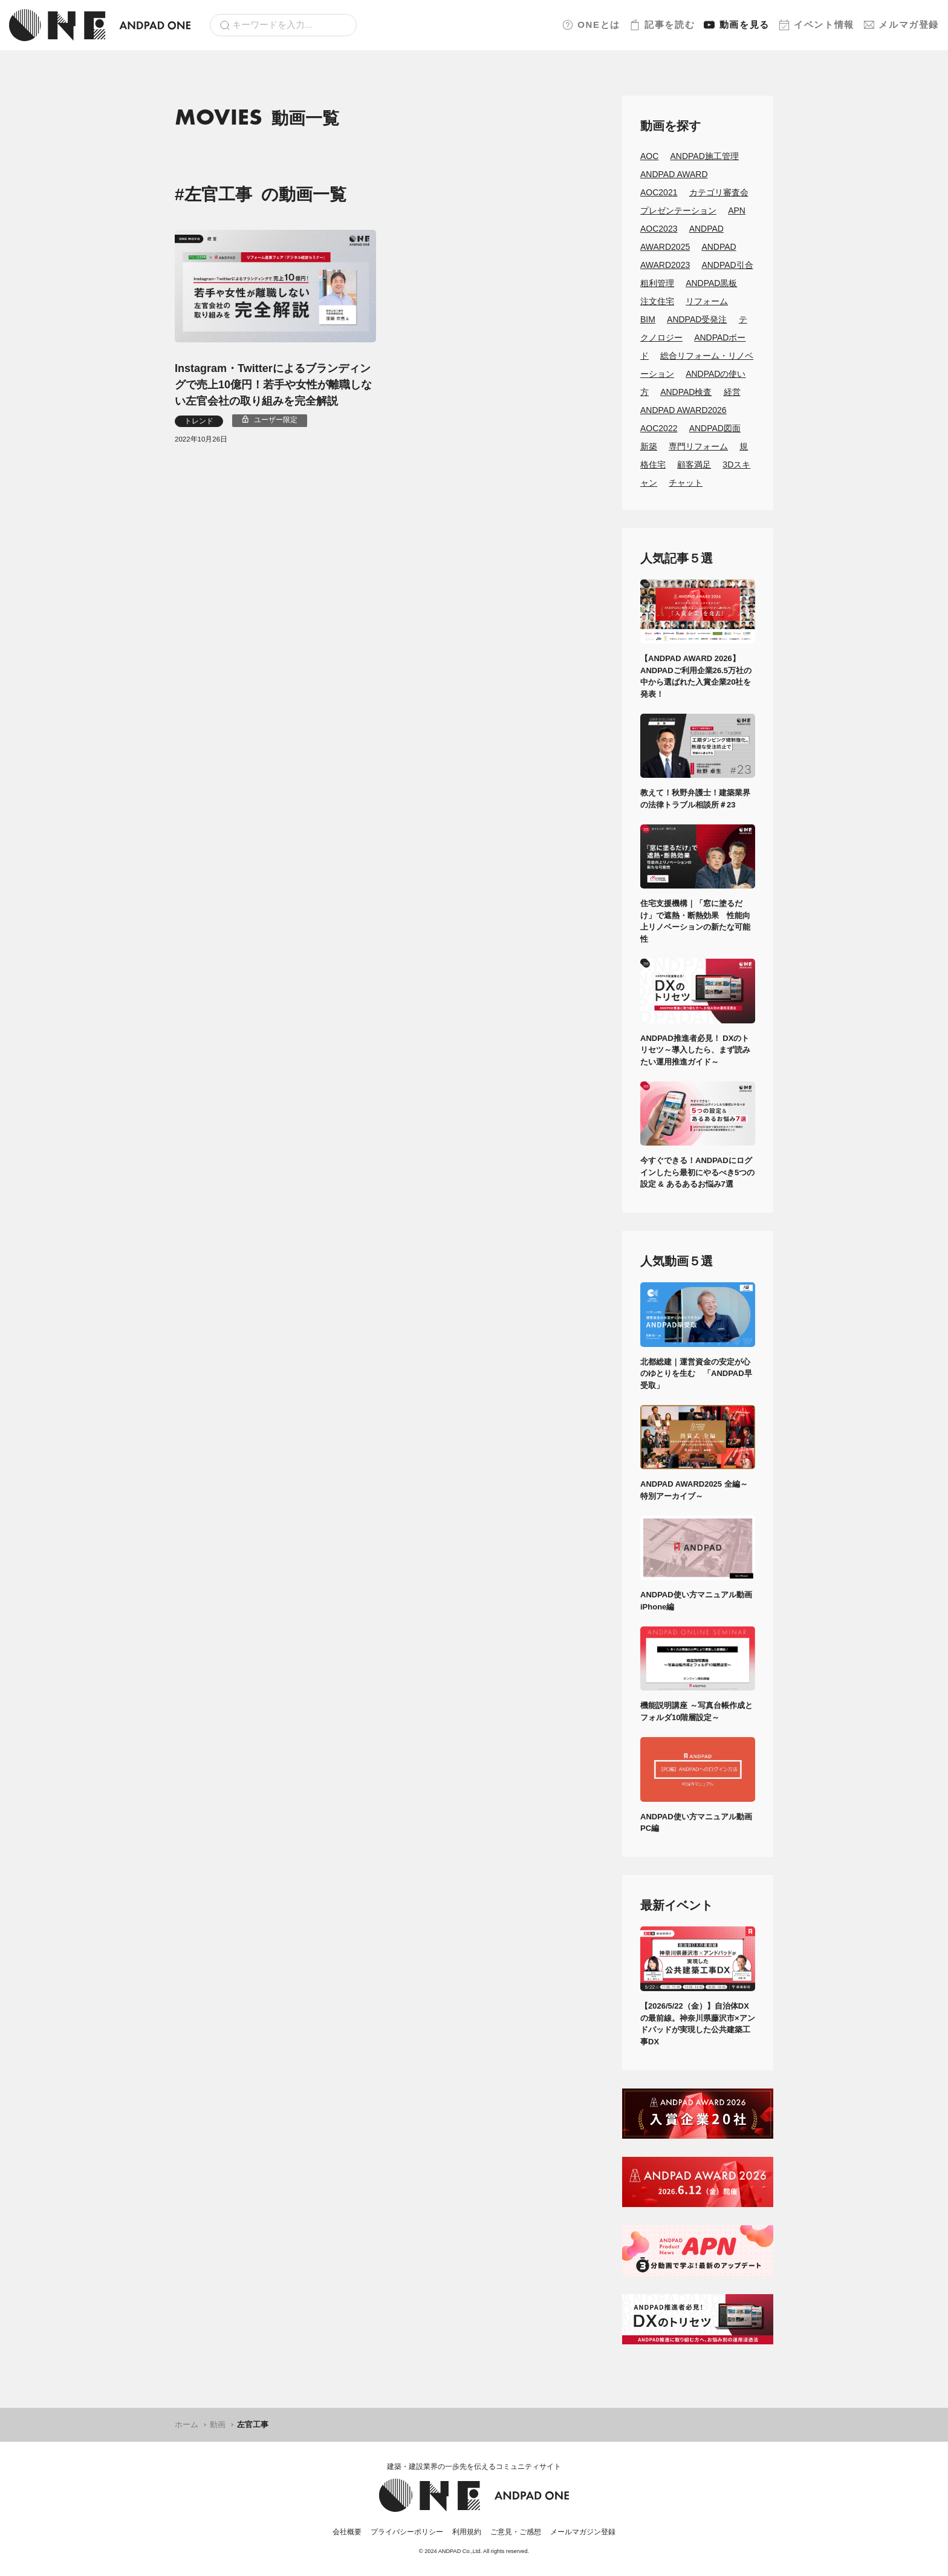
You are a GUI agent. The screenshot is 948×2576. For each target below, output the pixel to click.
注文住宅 (657, 301)
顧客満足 (694, 464)
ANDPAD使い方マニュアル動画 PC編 (697, 1822)
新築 (648, 446)
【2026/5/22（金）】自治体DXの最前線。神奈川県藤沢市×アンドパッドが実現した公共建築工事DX (697, 2023)
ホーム (186, 2424)
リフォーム (707, 301)
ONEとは (591, 24)
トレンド (198, 421)
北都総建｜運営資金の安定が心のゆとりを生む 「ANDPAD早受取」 (696, 1373)
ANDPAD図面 (715, 428)
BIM (647, 319)
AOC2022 (658, 428)
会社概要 (347, 2531)
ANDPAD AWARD (674, 174)
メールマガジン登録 (582, 2531)
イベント (816, 24)
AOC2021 (658, 192)
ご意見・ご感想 (515, 2531)
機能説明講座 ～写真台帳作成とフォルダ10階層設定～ (696, 1711)
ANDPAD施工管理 (704, 156)
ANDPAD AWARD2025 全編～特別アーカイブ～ (694, 1490)
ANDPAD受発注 (697, 319)
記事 (662, 24)
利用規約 (466, 2531)
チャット (686, 482)
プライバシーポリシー (407, 2531)
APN (736, 210)
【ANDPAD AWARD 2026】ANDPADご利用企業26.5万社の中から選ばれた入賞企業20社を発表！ (696, 676)
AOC (649, 156)
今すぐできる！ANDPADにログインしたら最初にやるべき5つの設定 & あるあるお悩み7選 (697, 1172)
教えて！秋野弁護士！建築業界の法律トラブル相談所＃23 (695, 798)
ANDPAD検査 (686, 392)
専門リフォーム (698, 446)
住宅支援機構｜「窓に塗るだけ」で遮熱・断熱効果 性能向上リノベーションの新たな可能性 (695, 921)
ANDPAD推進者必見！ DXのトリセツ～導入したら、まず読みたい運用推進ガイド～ (695, 1050)
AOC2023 (658, 228)
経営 (732, 392)
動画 (737, 24)
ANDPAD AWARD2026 (683, 410)
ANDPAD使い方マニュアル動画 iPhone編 (697, 1600)
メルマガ (901, 24)
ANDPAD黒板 (711, 283)
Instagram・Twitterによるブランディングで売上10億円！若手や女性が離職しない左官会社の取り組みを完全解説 (273, 384)
